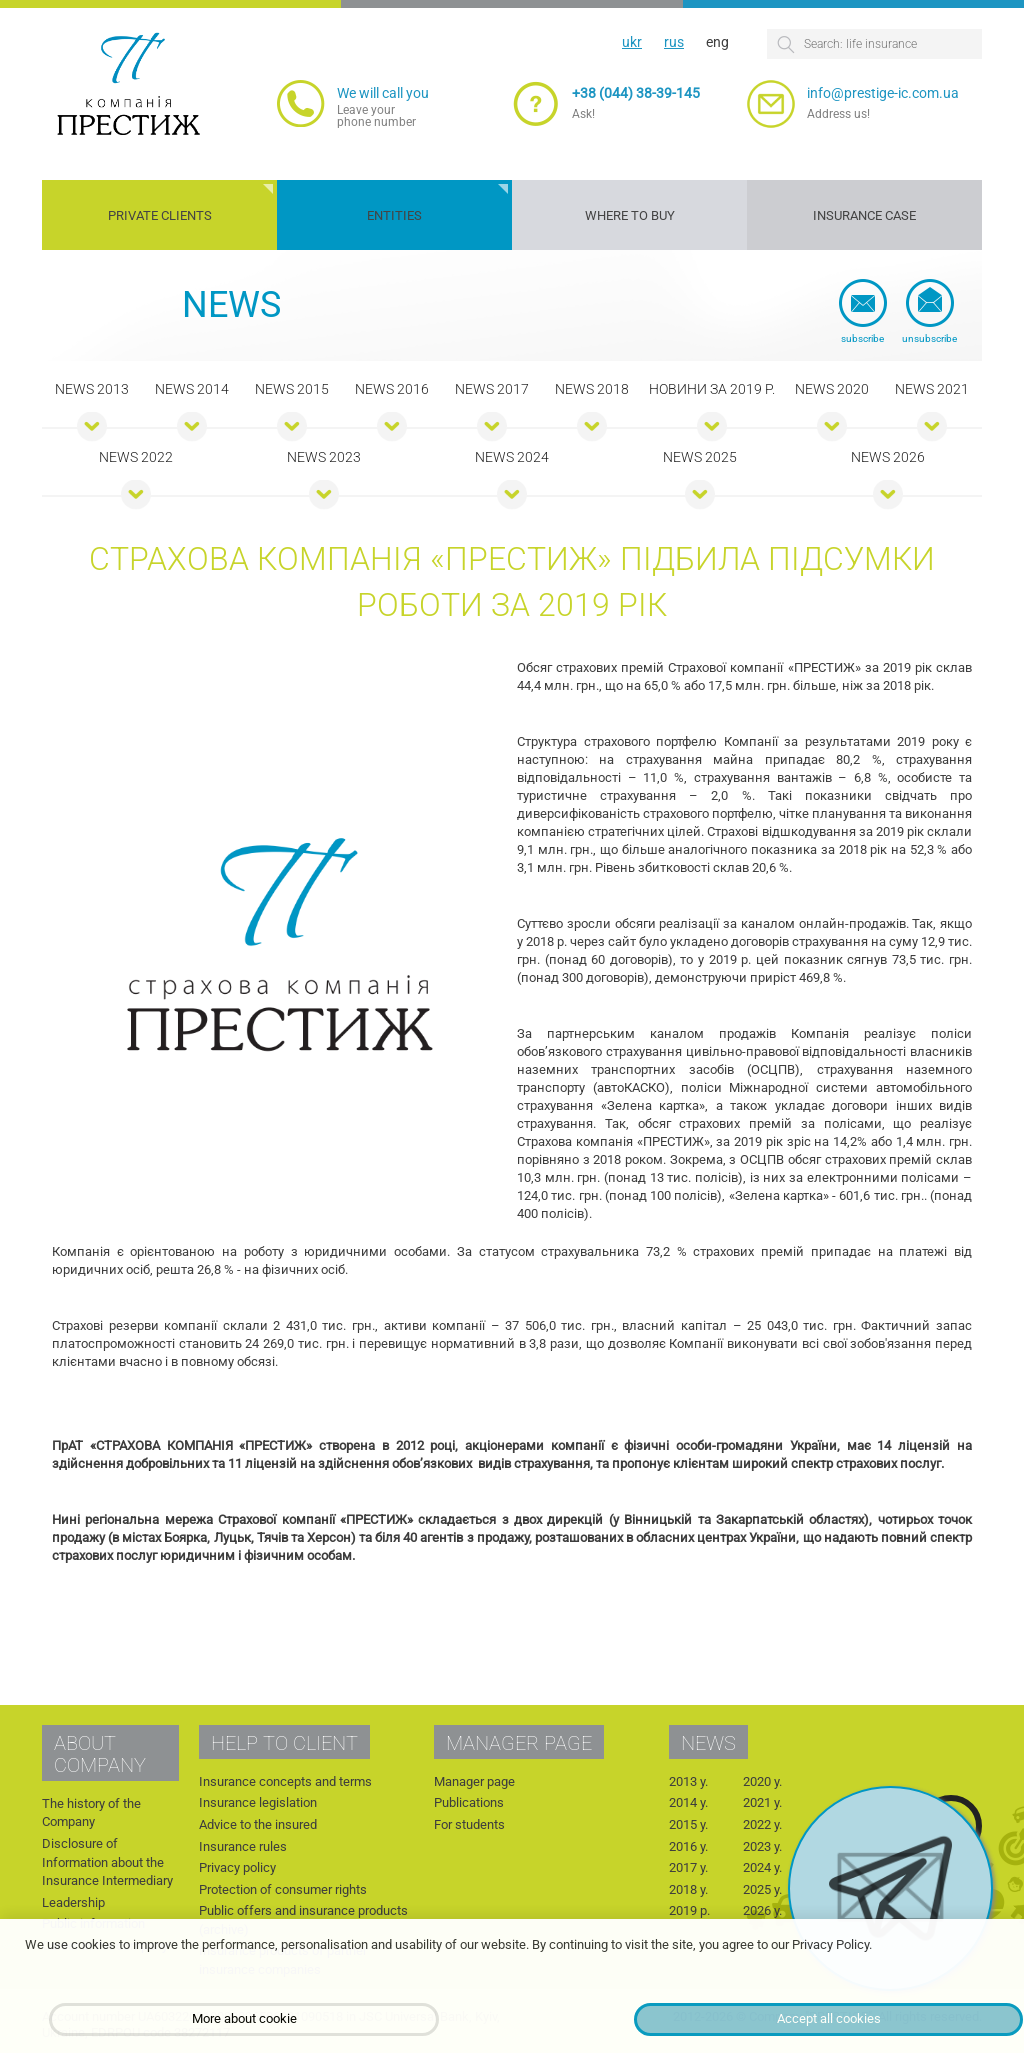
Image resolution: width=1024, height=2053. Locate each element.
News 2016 (392, 389)
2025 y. (762, 1889)
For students (469, 1824)
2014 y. (688, 1802)
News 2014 (192, 389)
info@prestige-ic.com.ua (883, 93)
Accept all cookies (829, 2018)
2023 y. (762, 1846)
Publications (469, 1802)
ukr (632, 42)
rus (674, 42)
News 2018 (592, 389)
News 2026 (888, 457)
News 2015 (292, 389)
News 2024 (512, 457)
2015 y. (688, 1824)
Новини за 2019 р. (712, 389)
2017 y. (688, 1867)
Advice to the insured (258, 1824)
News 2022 (136, 457)
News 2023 (324, 457)
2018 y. (688, 1889)
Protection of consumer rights (283, 1889)
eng (717, 42)
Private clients (160, 215)
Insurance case (864, 215)
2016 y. (688, 1846)
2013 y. (688, 1781)
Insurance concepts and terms (285, 1781)
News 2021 (932, 389)
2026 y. (762, 1910)
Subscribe (862, 338)
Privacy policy (237, 1867)
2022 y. (762, 1824)
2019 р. (689, 1910)
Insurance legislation (258, 1802)
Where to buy (630, 215)
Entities (394, 215)
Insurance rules (243, 1846)
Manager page (474, 1781)
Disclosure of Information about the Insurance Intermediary (107, 1862)
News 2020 (832, 389)
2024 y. (762, 1867)
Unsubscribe (929, 338)
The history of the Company (91, 1813)
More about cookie (244, 2018)
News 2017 (492, 389)
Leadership (73, 1902)
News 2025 (700, 457)
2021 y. (762, 1802)
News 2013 (92, 389)
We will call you (383, 93)
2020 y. (762, 1781)
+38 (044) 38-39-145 (636, 93)
